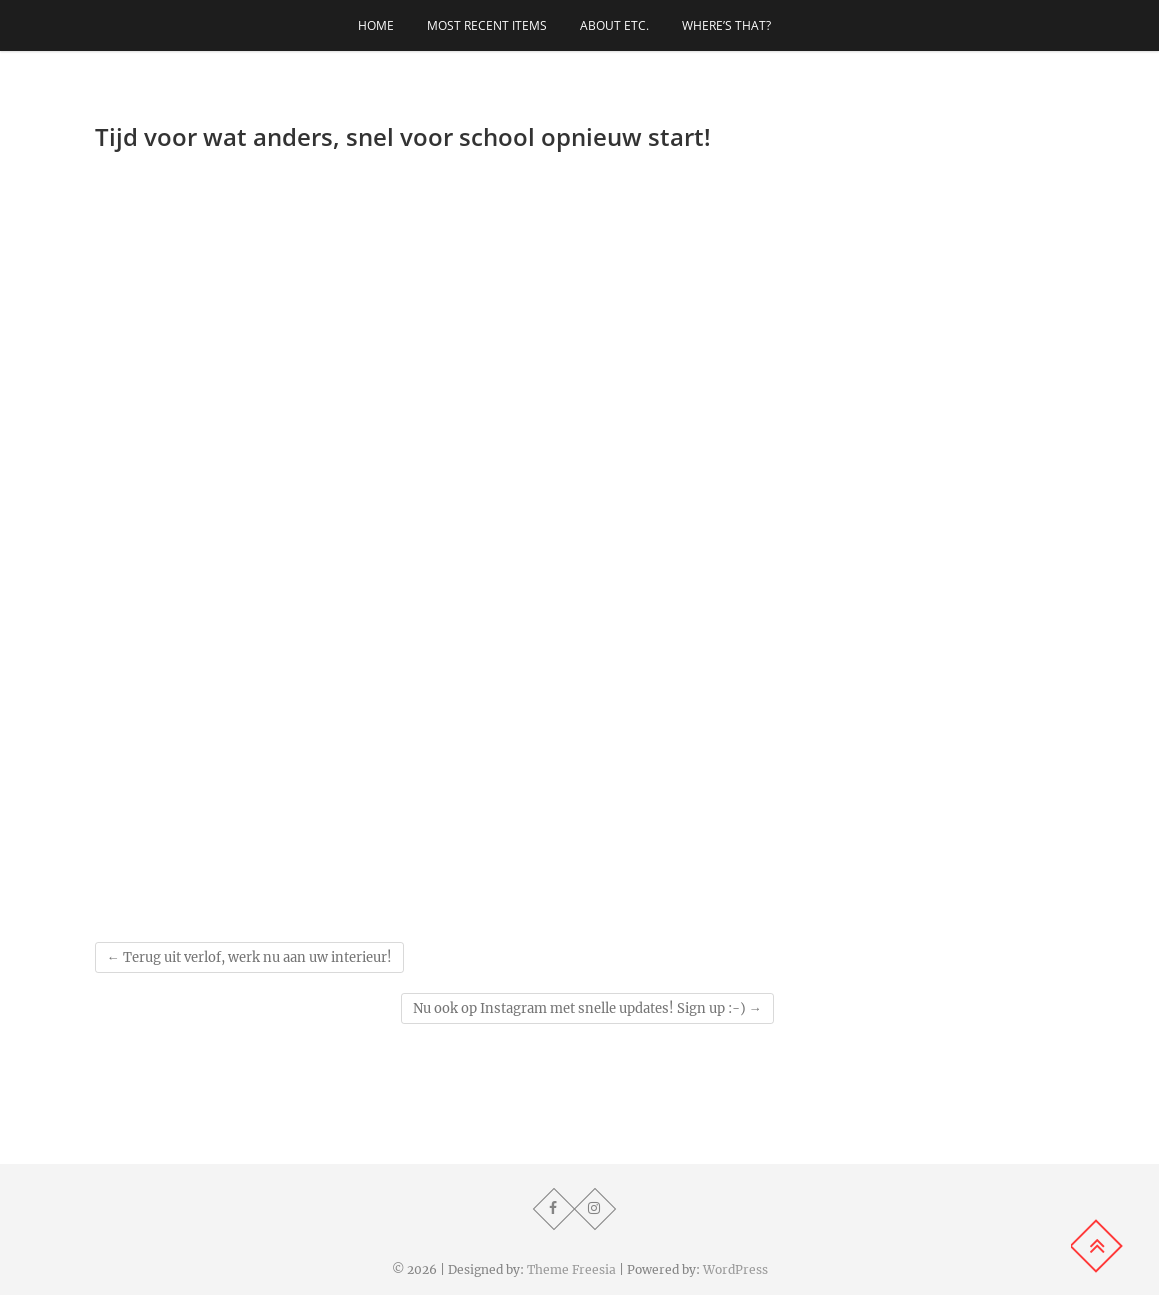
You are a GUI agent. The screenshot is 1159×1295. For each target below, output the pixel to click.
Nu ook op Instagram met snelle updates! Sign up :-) (587, 1008)
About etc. (614, 25)
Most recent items (487, 25)
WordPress (735, 1269)
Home (376, 25)
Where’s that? (726, 25)
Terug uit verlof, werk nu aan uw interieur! (249, 957)
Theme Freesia (571, 1269)
